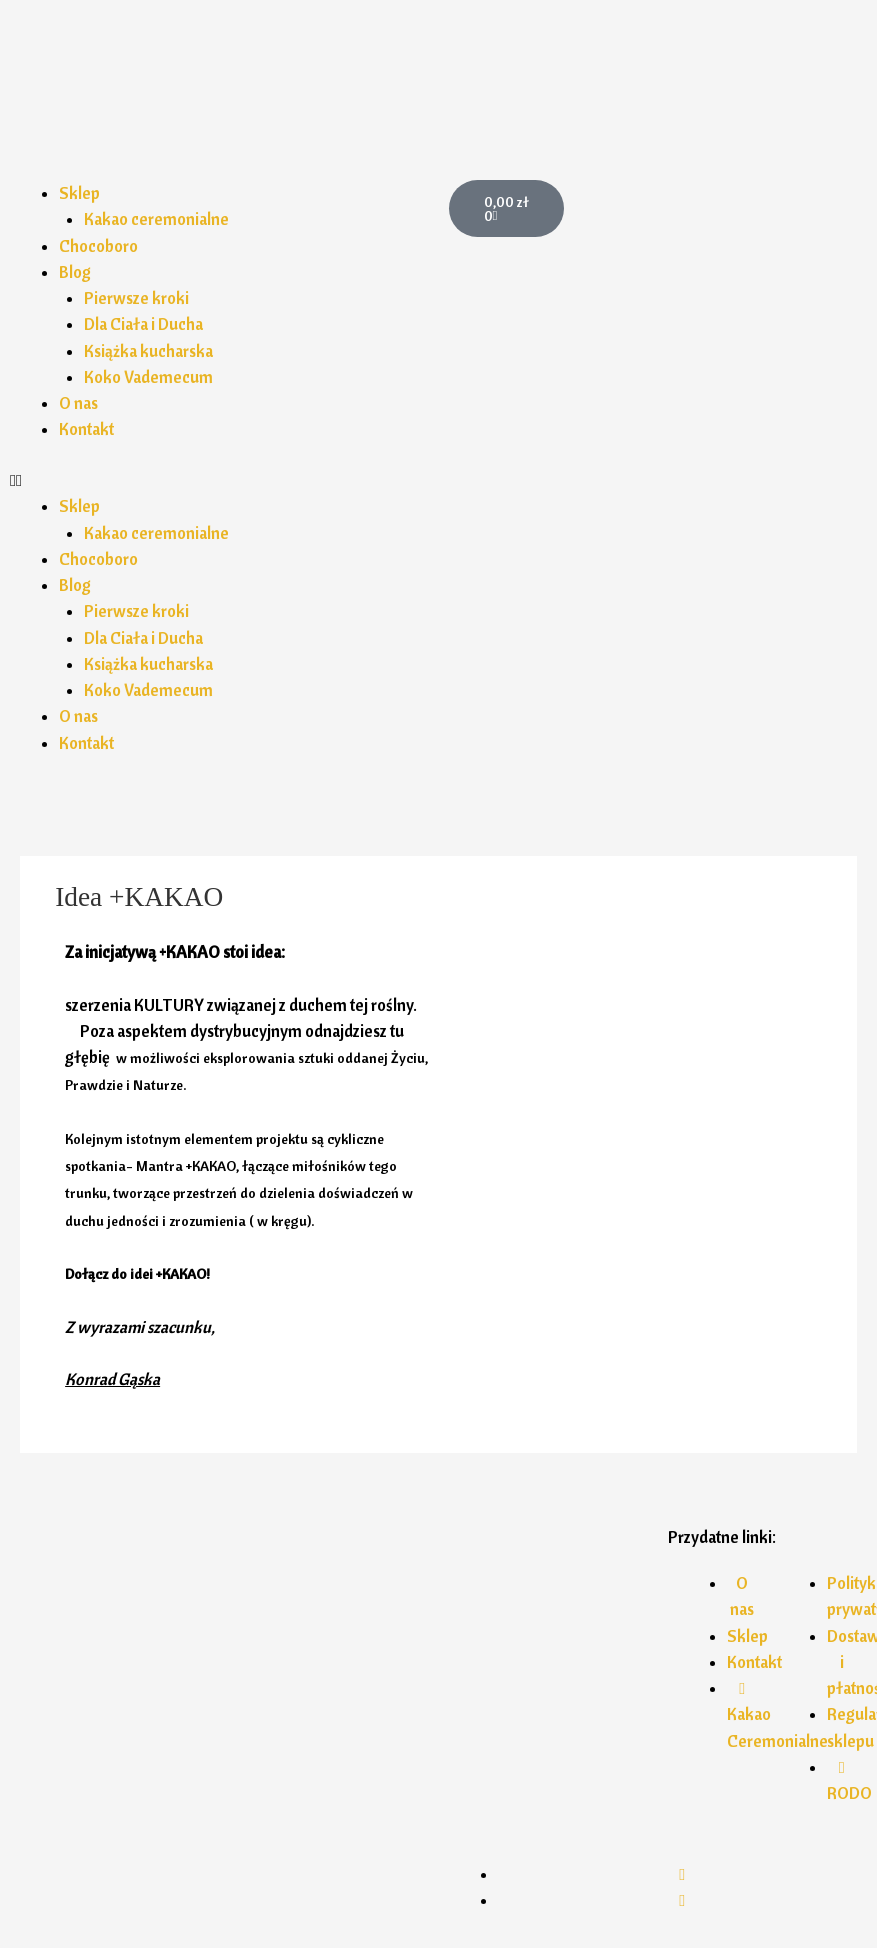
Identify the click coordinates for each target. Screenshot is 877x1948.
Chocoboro (98, 246)
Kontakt (86, 429)
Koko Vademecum (148, 377)
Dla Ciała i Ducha (143, 324)
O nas (78, 403)
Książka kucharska (148, 351)
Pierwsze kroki (136, 298)
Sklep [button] (79, 193)
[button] (219, 480)
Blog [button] (75, 272)
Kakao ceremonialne (156, 219)
